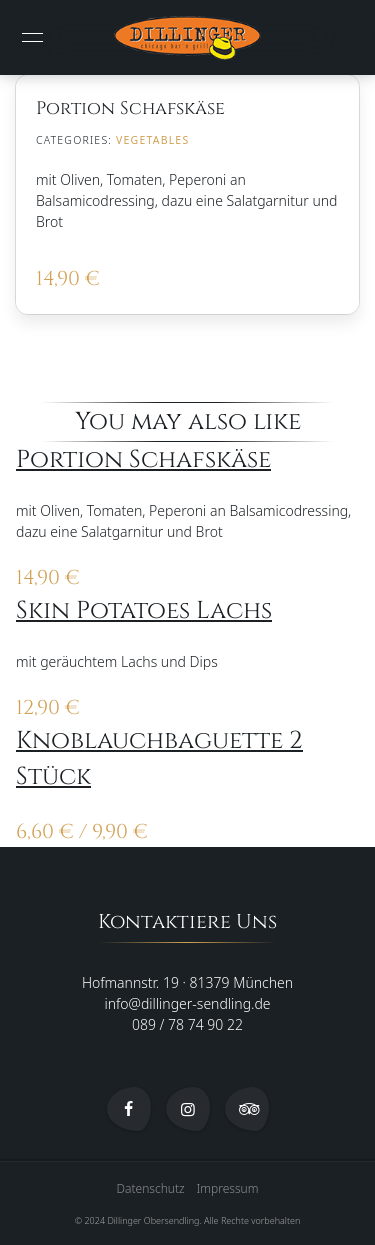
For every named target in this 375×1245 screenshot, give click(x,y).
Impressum (228, 1188)
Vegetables (152, 140)
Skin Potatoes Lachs (144, 610)
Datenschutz (151, 1188)
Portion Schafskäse (143, 459)
